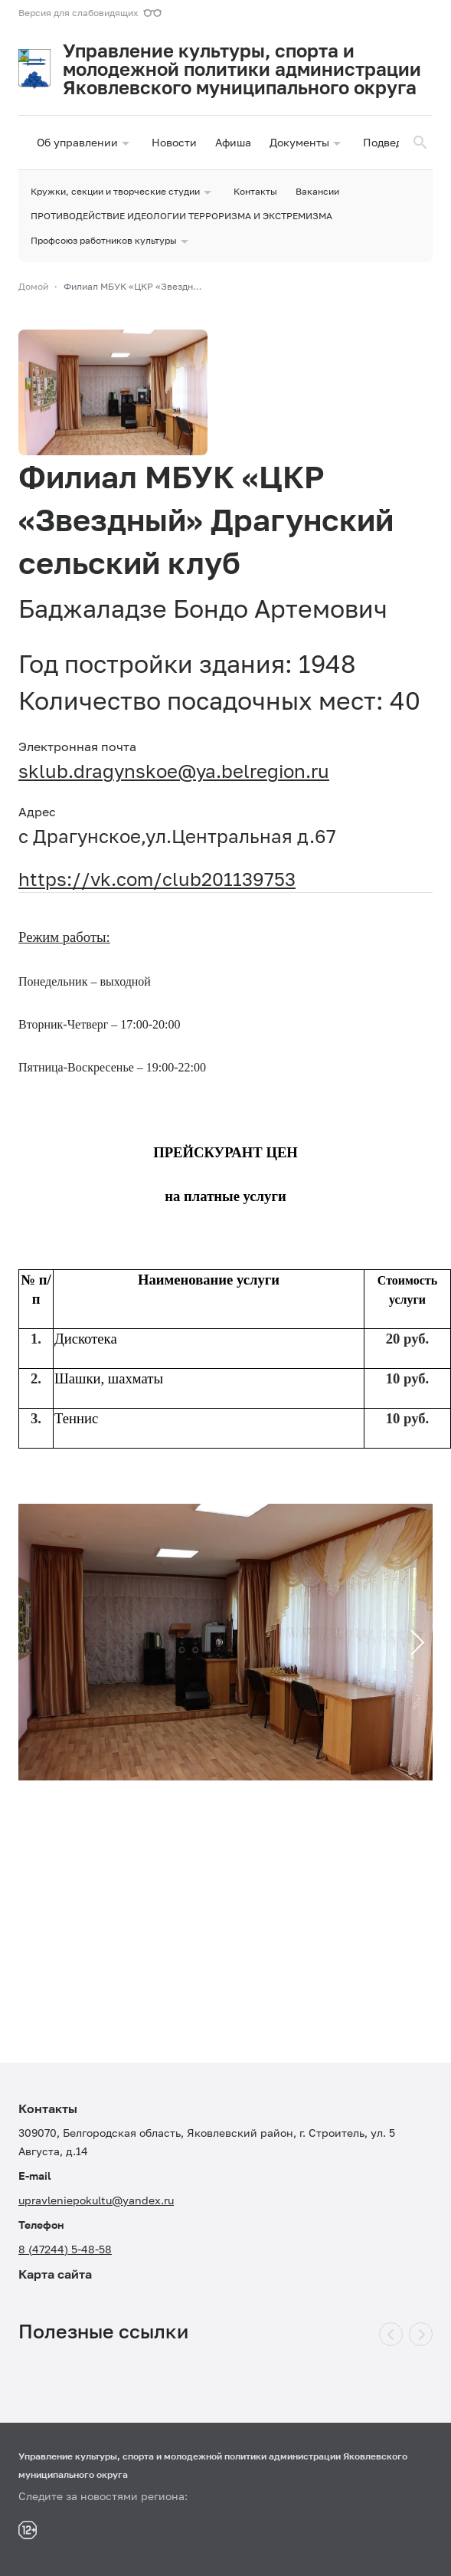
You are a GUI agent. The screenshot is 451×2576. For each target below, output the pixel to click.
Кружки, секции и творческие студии (123, 191)
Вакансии (317, 191)
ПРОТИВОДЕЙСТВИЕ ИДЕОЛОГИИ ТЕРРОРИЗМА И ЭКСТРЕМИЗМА (181, 216)
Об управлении (85, 142)
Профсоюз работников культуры (111, 240)
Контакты (255, 191)
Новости (174, 142)
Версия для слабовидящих (78, 12)
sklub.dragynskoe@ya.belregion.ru (173, 771)
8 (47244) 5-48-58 (65, 2249)
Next (409, 1641)
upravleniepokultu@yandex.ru (96, 2200)
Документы (307, 142)
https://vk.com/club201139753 (157, 879)
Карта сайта (55, 2274)
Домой (33, 286)
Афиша (233, 142)
